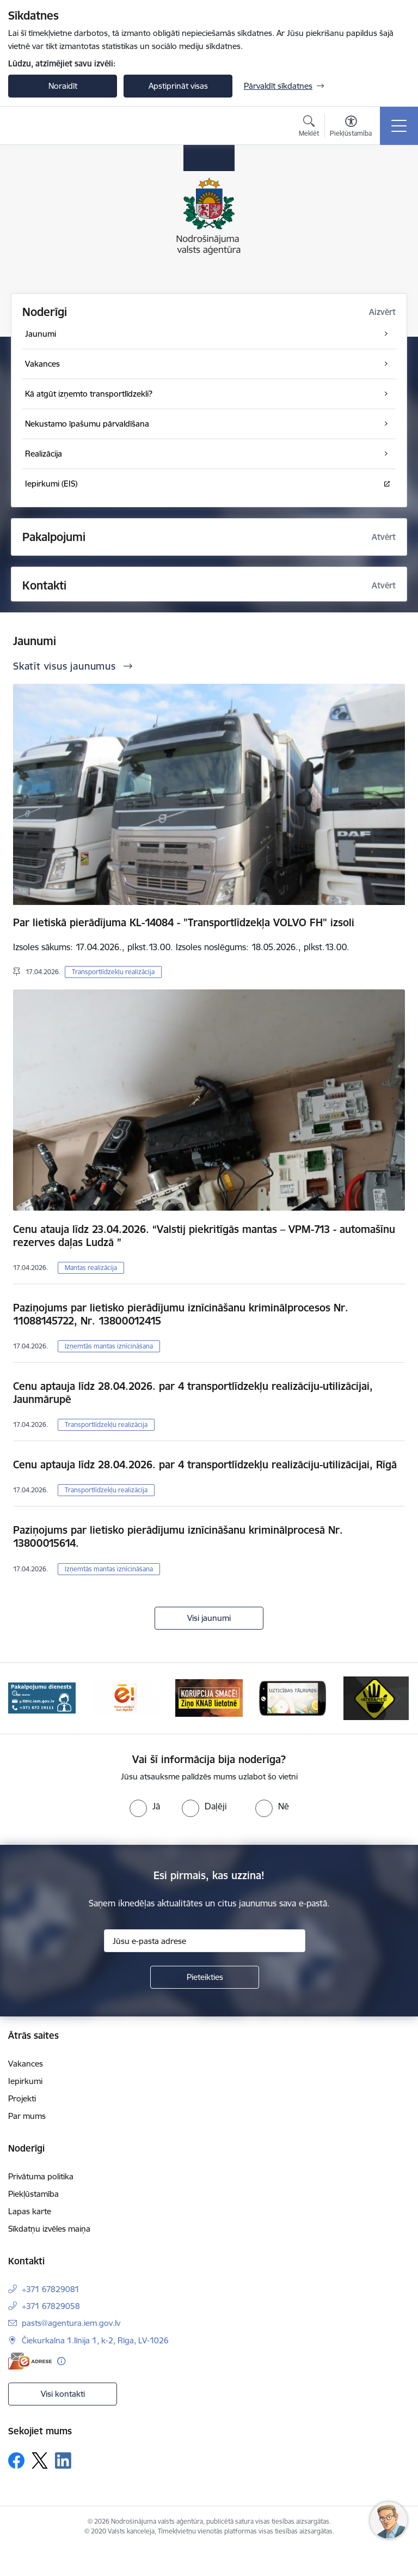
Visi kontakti (63, 2394)
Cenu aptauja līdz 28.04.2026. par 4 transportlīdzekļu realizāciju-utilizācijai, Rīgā (205, 1464)
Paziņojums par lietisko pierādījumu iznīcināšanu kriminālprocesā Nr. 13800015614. (178, 1536)
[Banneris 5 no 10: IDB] (293, 1697)
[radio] (145, 1806)
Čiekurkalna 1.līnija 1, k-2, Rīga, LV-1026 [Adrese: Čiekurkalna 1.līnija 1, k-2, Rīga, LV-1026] (95, 2340)
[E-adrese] (30, 2361)
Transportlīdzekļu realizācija (113, 972)
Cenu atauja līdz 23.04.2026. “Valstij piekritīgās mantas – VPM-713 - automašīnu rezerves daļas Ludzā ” (204, 1236)
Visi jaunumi (209, 1618)
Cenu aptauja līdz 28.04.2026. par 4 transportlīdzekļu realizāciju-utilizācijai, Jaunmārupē (193, 1393)
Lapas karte (29, 2211)
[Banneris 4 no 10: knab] (209, 1697)
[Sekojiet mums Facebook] (16, 2460)
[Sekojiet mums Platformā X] (40, 2460)
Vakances (25, 2063)
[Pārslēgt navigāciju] (399, 126)
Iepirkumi (25, 2081)
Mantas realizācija (91, 1267)
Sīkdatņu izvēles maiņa (49, 2228)
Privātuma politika (40, 2176)
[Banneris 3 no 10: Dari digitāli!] (125, 1697)
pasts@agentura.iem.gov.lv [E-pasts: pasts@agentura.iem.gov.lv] (71, 2323)
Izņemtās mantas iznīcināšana (109, 1346)
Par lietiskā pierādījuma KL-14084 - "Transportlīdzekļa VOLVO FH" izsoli (183, 922)
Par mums (27, 2116)
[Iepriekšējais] (21, 1698)
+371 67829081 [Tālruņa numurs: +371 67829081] (50, 2289)
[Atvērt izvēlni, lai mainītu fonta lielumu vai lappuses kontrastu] (350, 127)
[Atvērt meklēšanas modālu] (308, 127)
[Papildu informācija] (61, 2361)
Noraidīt (62, 86)
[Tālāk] (397, 1698)
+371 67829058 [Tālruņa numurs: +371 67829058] (51, 2306)
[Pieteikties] (204, 1977)
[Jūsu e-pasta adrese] (204, 1940)
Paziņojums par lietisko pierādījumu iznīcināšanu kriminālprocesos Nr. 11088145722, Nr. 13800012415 (180, 1314)
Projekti (22, 2098)
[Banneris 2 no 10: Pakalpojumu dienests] (42, 1697)
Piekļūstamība (33, 2194)
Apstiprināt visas (178, 86)
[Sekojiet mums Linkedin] (63, 2460)
